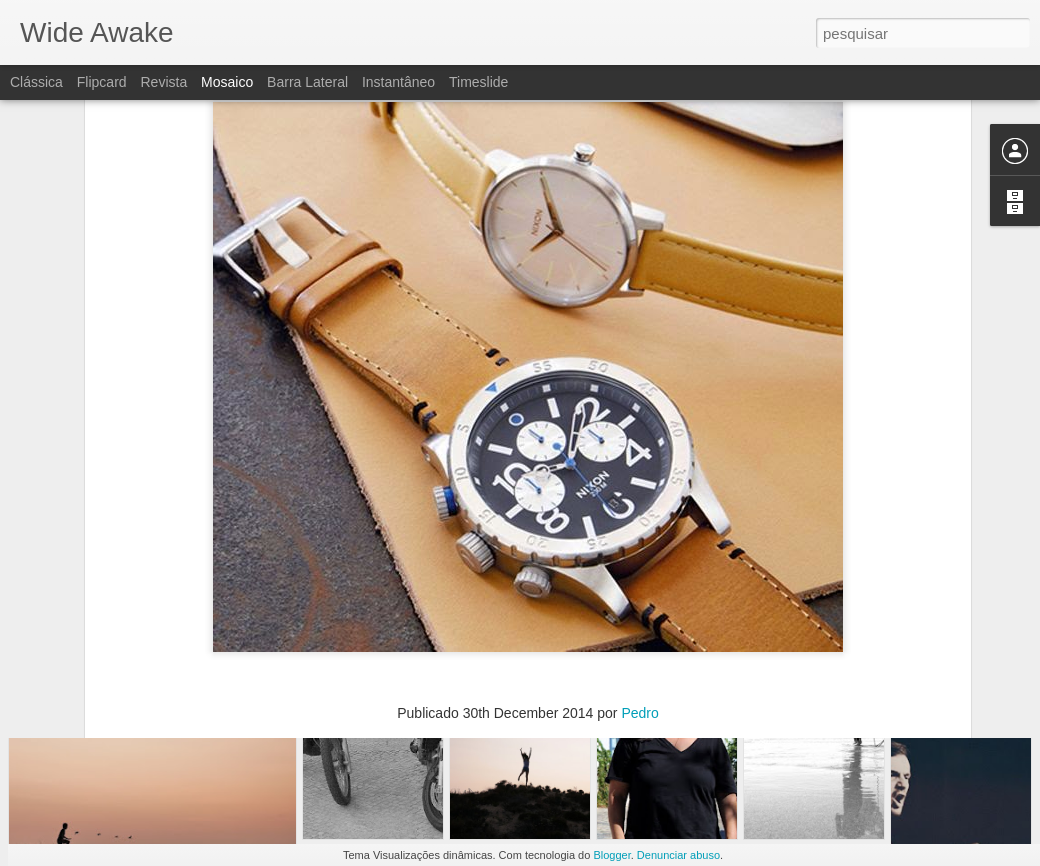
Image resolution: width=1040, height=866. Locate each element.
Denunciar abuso (678, 855)
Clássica (36, 82)
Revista (163, 82)
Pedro (639, 575)
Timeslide (478, 82)
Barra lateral (307, 82)
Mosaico (227, 82)
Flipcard (102, 82)
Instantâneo (398, 82)
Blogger (611, 855)
